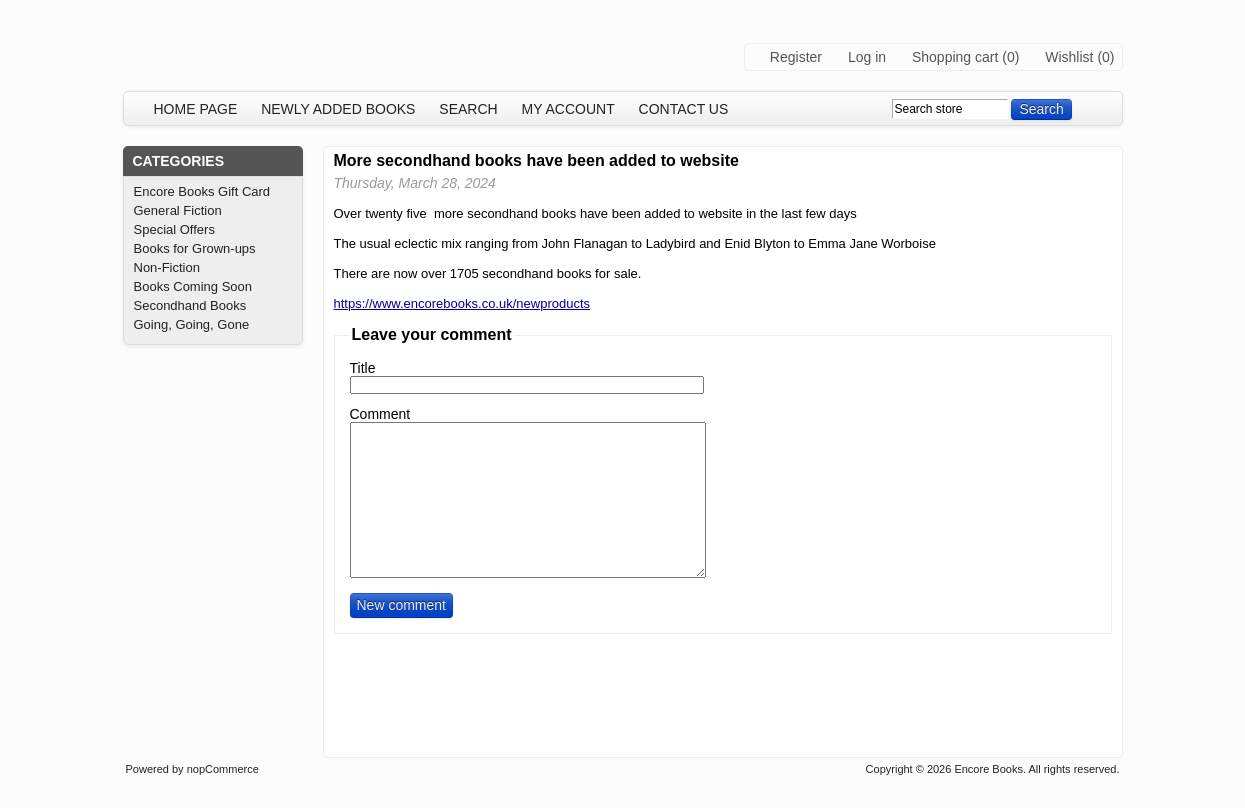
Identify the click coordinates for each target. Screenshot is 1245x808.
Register (796, 57)
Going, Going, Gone (192, 324)
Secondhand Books (190, 305)
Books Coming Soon (193, 286)
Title (363, 368)
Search (468, 109)
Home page (196, 109)
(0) (1010, 57)
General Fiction (178, 210)
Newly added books (338, 109)
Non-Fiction (167, 267)
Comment (380, 414)
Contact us (684, 109)
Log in (867, 57)
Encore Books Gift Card (202, 191)
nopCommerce (223, 769)
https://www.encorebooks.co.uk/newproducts (462, 303)
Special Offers (174, 229)
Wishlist (1069, 57)
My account (568, 109)
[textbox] (950, 109)
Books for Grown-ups (195, 248)
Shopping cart (955, 57)
